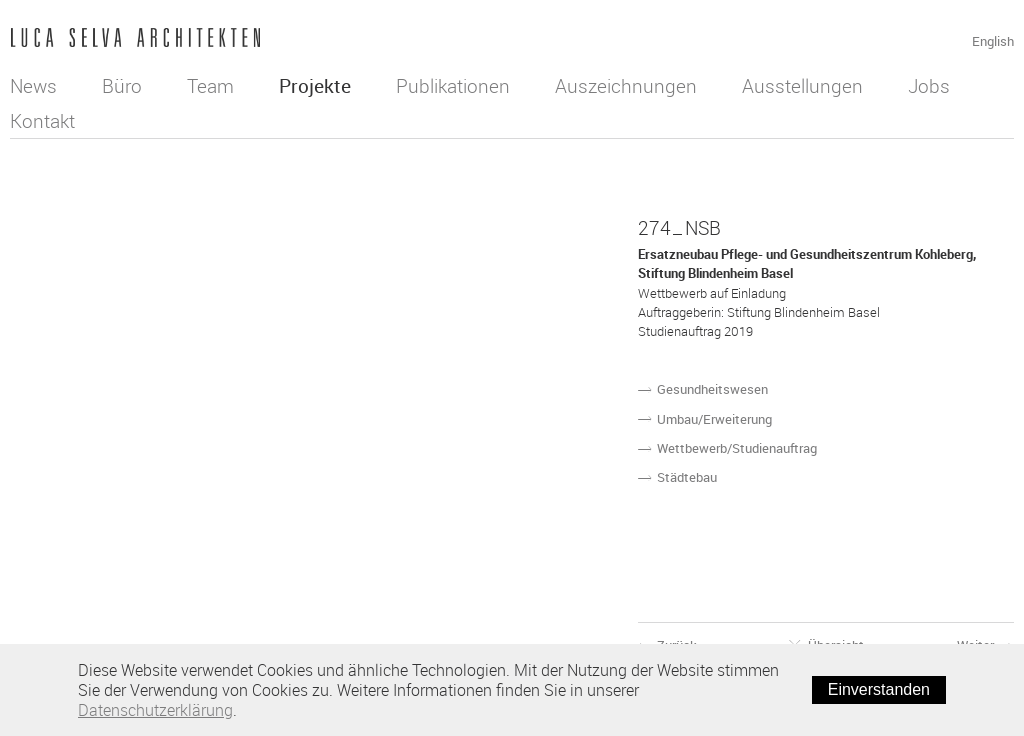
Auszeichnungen (626, 86)
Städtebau (687, 477)
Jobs (929, 86)
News (33, 86)
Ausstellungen (802, 86)
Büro (122, 86)
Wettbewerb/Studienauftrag (737, 448)
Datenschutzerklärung (155, 710)
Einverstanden (879, 689)
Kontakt (42, 121)
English (993, 41)
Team (210, 86)
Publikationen (453, 86)
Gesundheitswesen (712, 389)
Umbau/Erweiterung (714, 419)
